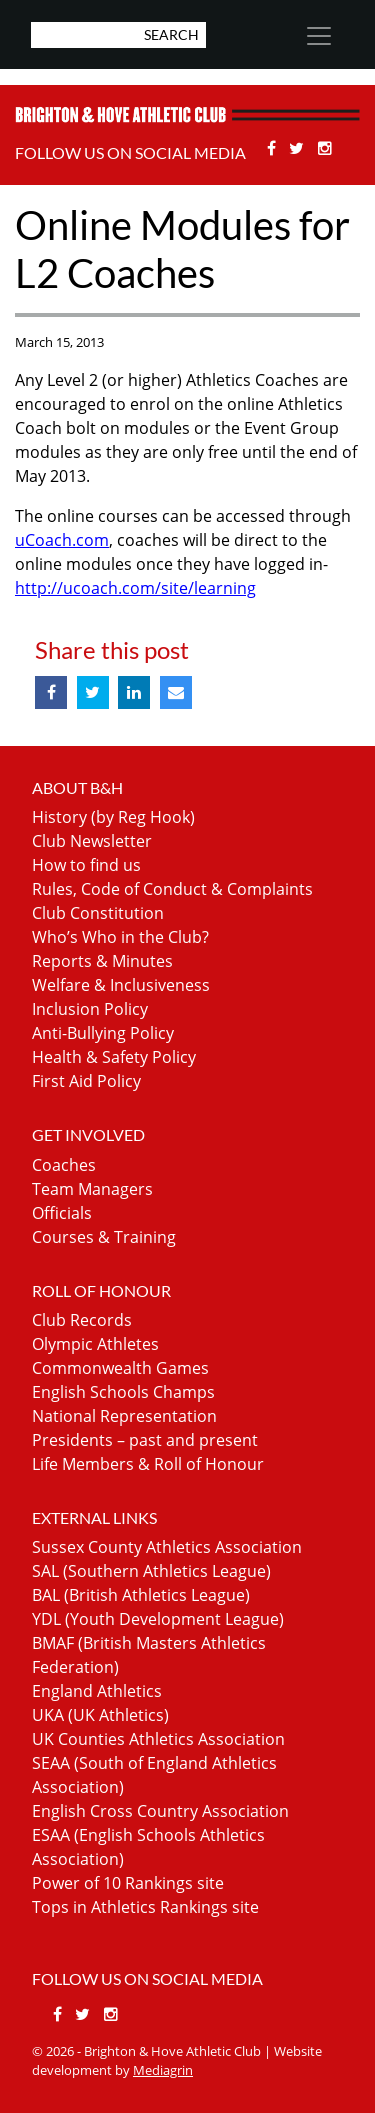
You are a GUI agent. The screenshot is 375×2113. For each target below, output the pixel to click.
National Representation (124, 1416)
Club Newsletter (92, 841)
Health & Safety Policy (114, 1057)
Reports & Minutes (102, 961)
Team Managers (92, 1189)
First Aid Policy (86, 1081)
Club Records (82, 1320)
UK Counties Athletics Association (158, 1739)
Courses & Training (104, 1237)
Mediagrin (163, 2070)
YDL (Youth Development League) (158, 1619)
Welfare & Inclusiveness (121, 985)
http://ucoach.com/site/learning (135, 588)
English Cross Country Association (160, 1811)
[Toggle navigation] (318, 36)
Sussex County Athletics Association (167, 1547)
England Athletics (97, 1691)
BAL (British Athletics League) (141, 1595)
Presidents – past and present (145, 1440)
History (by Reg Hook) (113, 817)
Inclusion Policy (90, 1009)
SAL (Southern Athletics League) (151, 1571)
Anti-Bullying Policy (103, 1033)
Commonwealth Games (120, 1368)
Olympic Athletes (95, 1344)
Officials (62, 1213)
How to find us (86, 865)
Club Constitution (98, 913)
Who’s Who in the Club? (120, 937)
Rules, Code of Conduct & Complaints (172, 889)
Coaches (64, 1165)
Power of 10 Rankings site (128, 1883)
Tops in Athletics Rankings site (145, 1907)
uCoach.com (62, 540)
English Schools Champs (123, 1392)
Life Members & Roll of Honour (148, 1464)
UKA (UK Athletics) (100, 1715)
